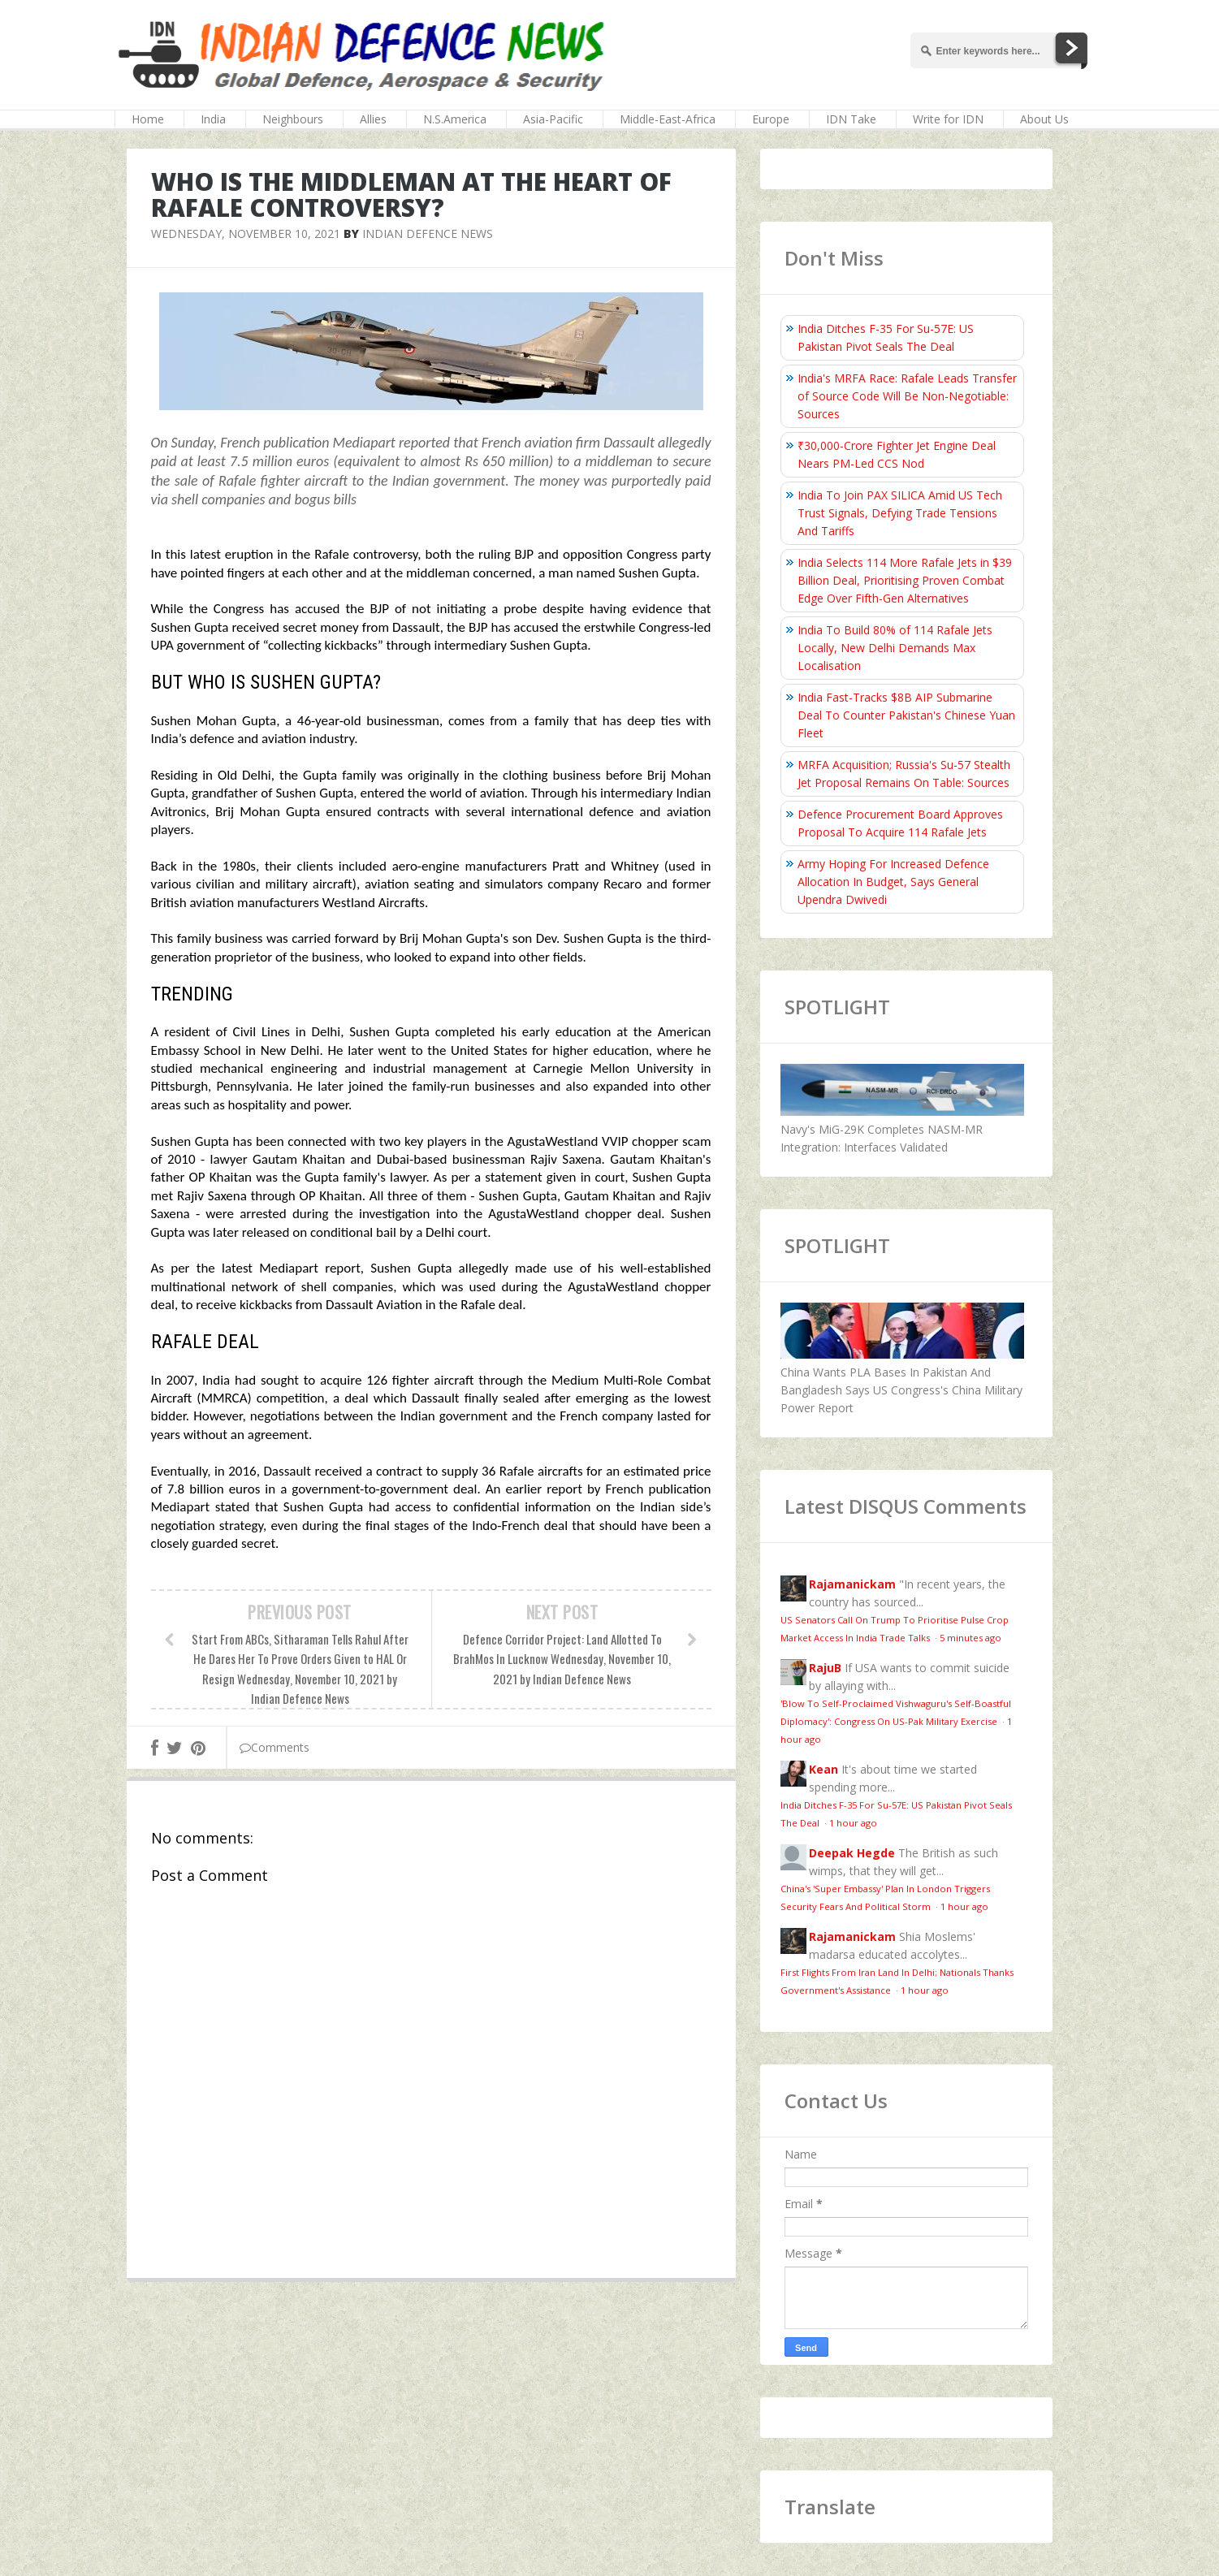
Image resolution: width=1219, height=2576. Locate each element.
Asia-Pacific (553, 119)
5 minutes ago (970, 1638)
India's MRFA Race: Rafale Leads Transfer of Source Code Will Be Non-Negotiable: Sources (907, 395)
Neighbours (292, 119)
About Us (1044, 119)
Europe (770, 119)
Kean (823, 1769)
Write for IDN (948, 119)
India (213, 119)
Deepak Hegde (852, 1853)
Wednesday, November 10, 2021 (245, 233)
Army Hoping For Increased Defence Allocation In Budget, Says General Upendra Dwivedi (893, 881)
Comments (274, 1747)
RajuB (825, 1667)
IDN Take (851, 119)
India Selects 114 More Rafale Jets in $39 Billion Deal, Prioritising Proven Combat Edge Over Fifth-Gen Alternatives (905, 580)
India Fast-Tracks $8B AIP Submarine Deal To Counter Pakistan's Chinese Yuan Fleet (906, 715)
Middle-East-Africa (667, 119)
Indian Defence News (427, 233)
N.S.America (454, 119)
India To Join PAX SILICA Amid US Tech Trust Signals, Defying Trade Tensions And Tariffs (900, 512)
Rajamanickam (852, 1584)
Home (148, 119)
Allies (373, 119)
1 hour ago (853, 1823)
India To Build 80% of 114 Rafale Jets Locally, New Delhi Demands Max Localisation (895, 647)
